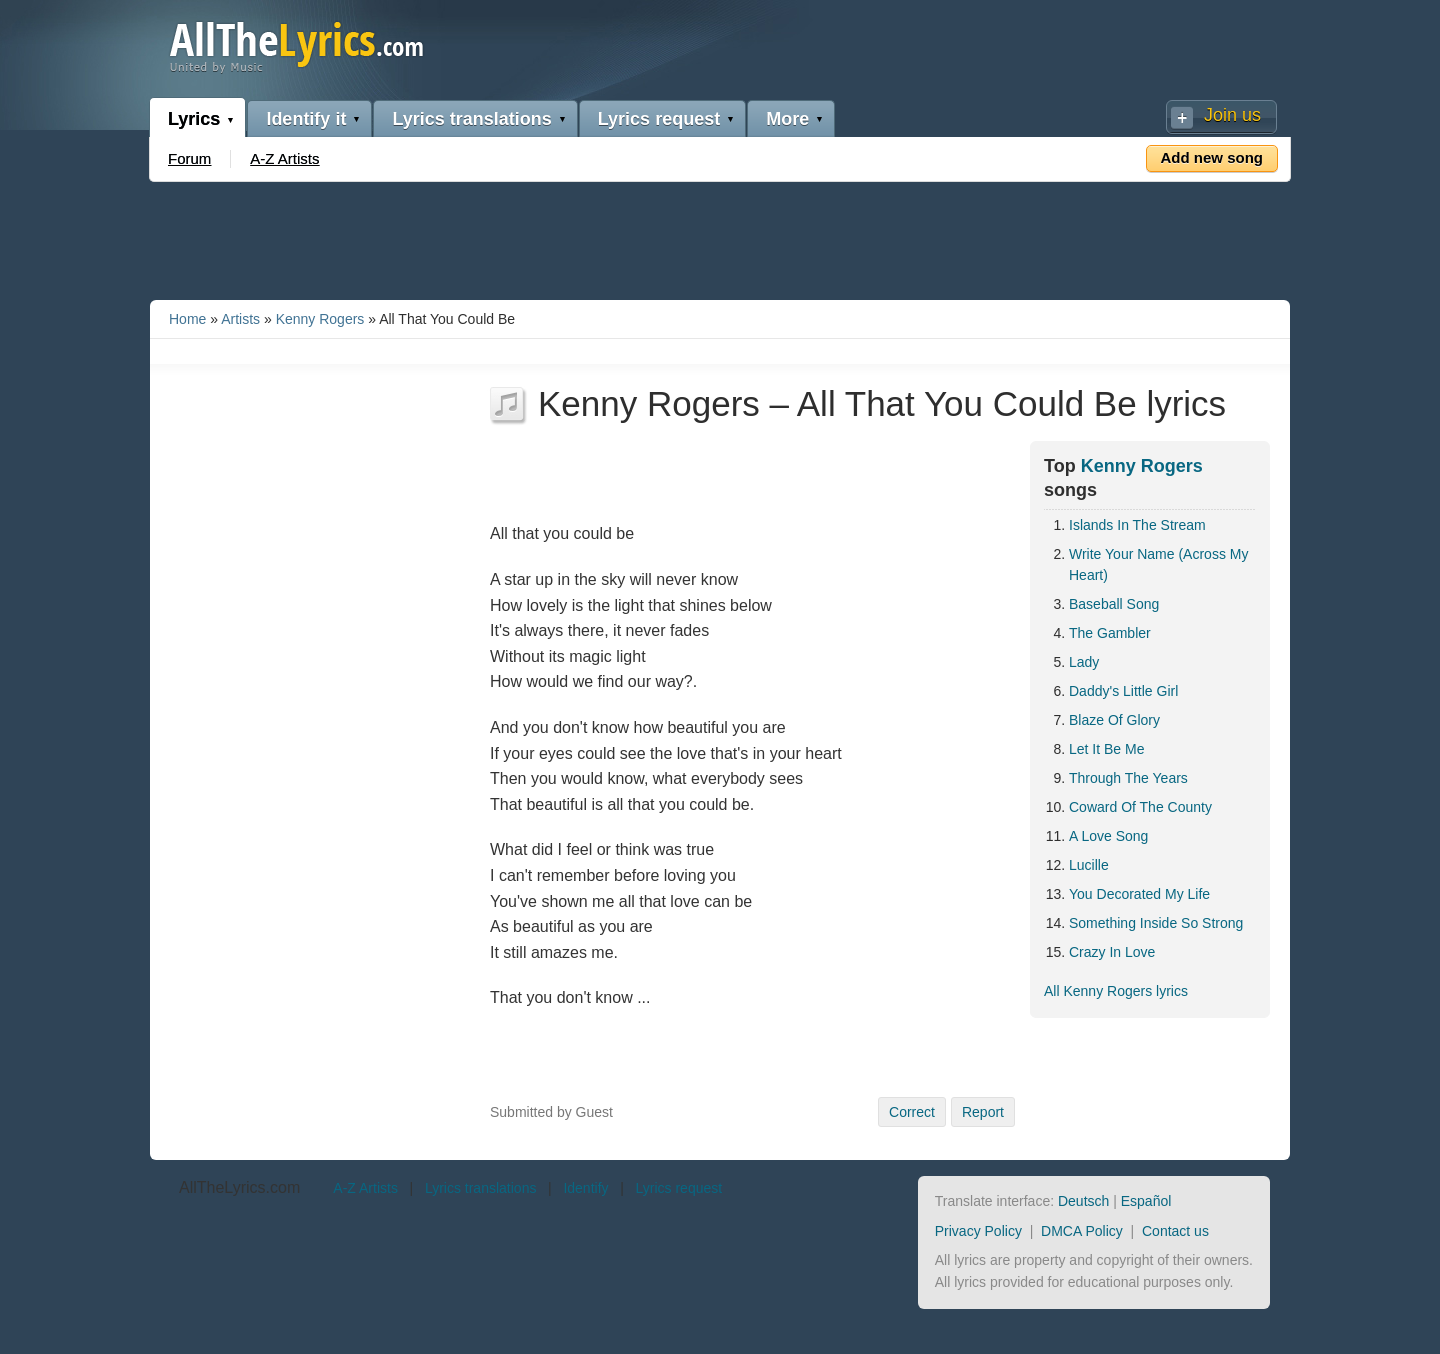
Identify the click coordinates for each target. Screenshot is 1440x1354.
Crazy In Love (1112, 952)
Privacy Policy (978, 1231)
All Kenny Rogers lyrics (1116, 991)
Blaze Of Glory (1114, 720)
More (787, 119)
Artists (240, 319)
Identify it (306, 119)
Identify (585, 1188)
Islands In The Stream (1137, 525)
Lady (1084, 662)
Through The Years (1128, 778)
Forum (189, 158)
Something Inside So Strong (1156, 923)
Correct (912, 1112)
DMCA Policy (1082, 1231)
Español (1146, 1201)
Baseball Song (1114, 604)
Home (187, 319)
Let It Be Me (1106, 749)
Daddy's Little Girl (1123, 691)
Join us (1232, 115)
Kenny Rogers (320, 319)
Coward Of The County (1140, 807)
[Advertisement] (720, 237)
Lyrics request (659, 119)
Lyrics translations (471, 119)
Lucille (1089, 865)
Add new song (1212, 157)
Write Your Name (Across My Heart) (1158, 564)
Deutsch (1083, 1201)
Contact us (1175, 1231)
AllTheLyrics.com (239, 1187)
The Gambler (1110, 633)
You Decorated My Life (1139, 894)
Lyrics (194, 119)
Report (983, 1112)
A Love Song (1108, 836)
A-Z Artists (284, 158)
